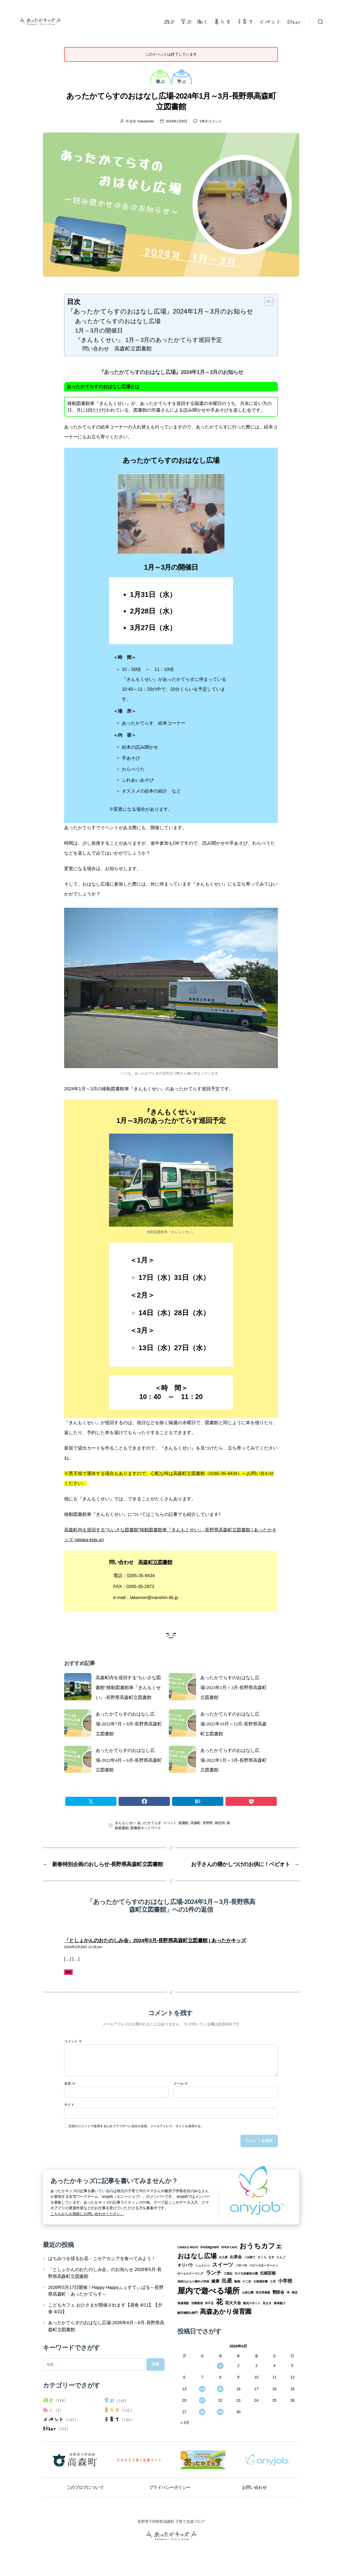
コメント (73, 2041)
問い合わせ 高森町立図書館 (117, 349)
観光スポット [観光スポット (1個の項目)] (252, 2303)
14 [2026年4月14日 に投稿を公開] (202, 2389)
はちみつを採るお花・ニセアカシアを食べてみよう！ (102, 2258)
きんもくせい (125, 1823)
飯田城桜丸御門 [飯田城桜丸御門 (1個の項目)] (187, 2312)
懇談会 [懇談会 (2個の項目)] (278, 2292)
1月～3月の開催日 (99, 330)
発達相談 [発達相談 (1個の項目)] (183, 2303)
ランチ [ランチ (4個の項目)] (213, 2273)
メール (180, 2083)
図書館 (183, 1823)
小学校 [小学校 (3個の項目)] (285, 2281)
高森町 (196, 1823)
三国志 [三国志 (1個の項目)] (228, 2273)
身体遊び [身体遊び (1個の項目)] (279, 2303)
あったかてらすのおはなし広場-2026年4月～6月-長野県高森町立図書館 (106, 2326)
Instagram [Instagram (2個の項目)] (209, 2247)
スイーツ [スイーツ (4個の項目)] (222, 2265)
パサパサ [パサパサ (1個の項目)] (241, 2265)
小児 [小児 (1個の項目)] (273, 2281)
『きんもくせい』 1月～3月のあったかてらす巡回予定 (148, 340)
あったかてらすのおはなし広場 (118, 321)
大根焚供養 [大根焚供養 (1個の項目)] (260, 2281)
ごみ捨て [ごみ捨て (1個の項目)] (249, 2257)
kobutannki (146, 121)
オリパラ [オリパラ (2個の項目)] (185, 2265)
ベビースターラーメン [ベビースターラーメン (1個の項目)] (263, 2265)
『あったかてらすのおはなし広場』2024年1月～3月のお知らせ (160, 311)
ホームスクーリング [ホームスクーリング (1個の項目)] (190, 2273)
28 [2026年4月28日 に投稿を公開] (202, 2412)
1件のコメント (211, 121)
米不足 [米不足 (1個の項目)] (209, 2303)
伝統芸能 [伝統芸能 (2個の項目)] (268, 2273)
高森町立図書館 (155, 1562)
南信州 (220, 1823)
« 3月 (184, 2422)
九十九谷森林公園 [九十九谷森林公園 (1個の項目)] (246, 2273)
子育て (244, 21)
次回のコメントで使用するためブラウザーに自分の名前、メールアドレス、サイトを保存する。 (136, 2126)
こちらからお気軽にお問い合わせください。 (87, 2214)
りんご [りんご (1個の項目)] (281, 2257)
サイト (69, 2105)
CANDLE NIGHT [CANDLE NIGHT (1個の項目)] (187, 2247)
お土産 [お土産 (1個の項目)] (223, 2257)
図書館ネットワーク (145, 1828)
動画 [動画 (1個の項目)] (237, 2281)
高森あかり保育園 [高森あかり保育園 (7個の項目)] (225, 2311)
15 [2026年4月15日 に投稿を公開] (220, 2389)
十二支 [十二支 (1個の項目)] (246, 2281)
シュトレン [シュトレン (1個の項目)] (203, 2265)
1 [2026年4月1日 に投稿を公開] (220, 2365)
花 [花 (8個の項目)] (219, 2301)
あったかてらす (149, 1823)
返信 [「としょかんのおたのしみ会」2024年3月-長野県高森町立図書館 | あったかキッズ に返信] (68, 1972)
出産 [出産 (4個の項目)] (226, 2281)
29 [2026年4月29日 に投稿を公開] (220, 2412)
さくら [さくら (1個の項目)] (262, 2257)
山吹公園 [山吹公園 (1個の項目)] (248, 2292)
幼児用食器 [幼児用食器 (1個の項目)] (263, 2292)
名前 (69, 2083)
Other (294, 21)
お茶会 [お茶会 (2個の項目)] (236, 2257)
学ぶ (186, 21)
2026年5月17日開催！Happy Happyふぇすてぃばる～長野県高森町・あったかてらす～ (106, 2291)
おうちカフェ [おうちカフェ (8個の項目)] (260, 2246)
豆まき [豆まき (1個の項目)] (267, 2303)
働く (202, 21)
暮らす (222, 21)
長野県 (208, 1823)
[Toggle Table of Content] (266, 301)
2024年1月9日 (176, 121)
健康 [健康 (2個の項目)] (215, 2281)
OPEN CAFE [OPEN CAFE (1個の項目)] (229, 2247)
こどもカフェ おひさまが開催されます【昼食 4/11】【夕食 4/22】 (105, 2308)
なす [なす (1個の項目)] (271, 2257)
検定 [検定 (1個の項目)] (295, 2292)
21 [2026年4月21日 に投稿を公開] (202, 2400)
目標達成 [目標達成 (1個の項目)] (197, 2303)
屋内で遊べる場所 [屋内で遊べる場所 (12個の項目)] (208, 2290)
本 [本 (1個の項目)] (288, 2292)
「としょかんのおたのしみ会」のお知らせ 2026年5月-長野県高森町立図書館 (105, 2273)
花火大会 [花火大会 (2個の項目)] (233, 2303)
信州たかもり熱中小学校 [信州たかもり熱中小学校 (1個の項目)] (193, 2281)
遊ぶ (169, 21)
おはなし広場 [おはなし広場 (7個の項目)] (197, 2256)
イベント (270, 21)
